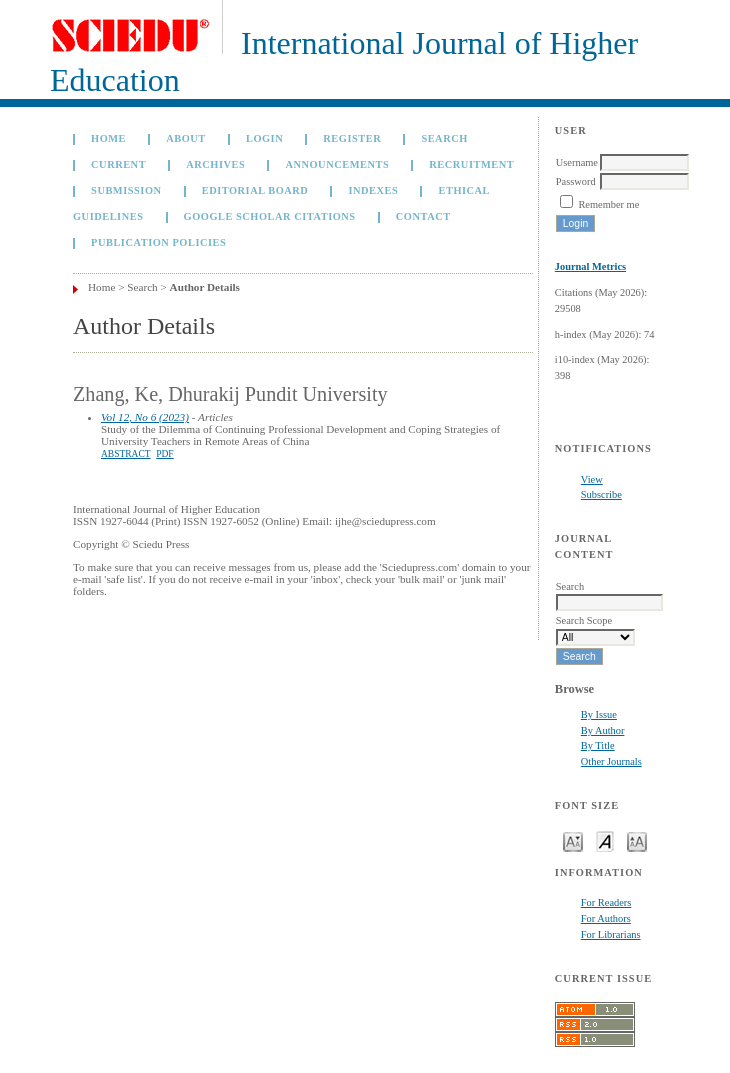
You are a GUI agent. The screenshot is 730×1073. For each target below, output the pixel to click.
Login (264, 138)
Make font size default (605, 840)
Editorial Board (255, 190)
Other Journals (611, 761)
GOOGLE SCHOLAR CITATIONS (270, 216)
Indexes (373, 190)
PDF (164, 454)
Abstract (126, 454)
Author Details (205, 287)
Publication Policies (158, 242)
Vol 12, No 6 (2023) (145, 417)
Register (352, 138)
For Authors (606, 918)
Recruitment (471, 164)
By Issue (599, 714)
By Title (598, 745)
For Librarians (611, 934)
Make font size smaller (573, 840)
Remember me (608, 204)
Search (444, 138)
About (186, 138)
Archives (215, 164)
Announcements (337, 164)
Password (576, 181)
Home (108, 138)
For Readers (606, 902)
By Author (603, 730)
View (592, 479)
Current (118, 164)
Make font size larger (637, 840)
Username (577, 162)
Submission (126, 190)
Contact (423, 216)
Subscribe (601, 494)
